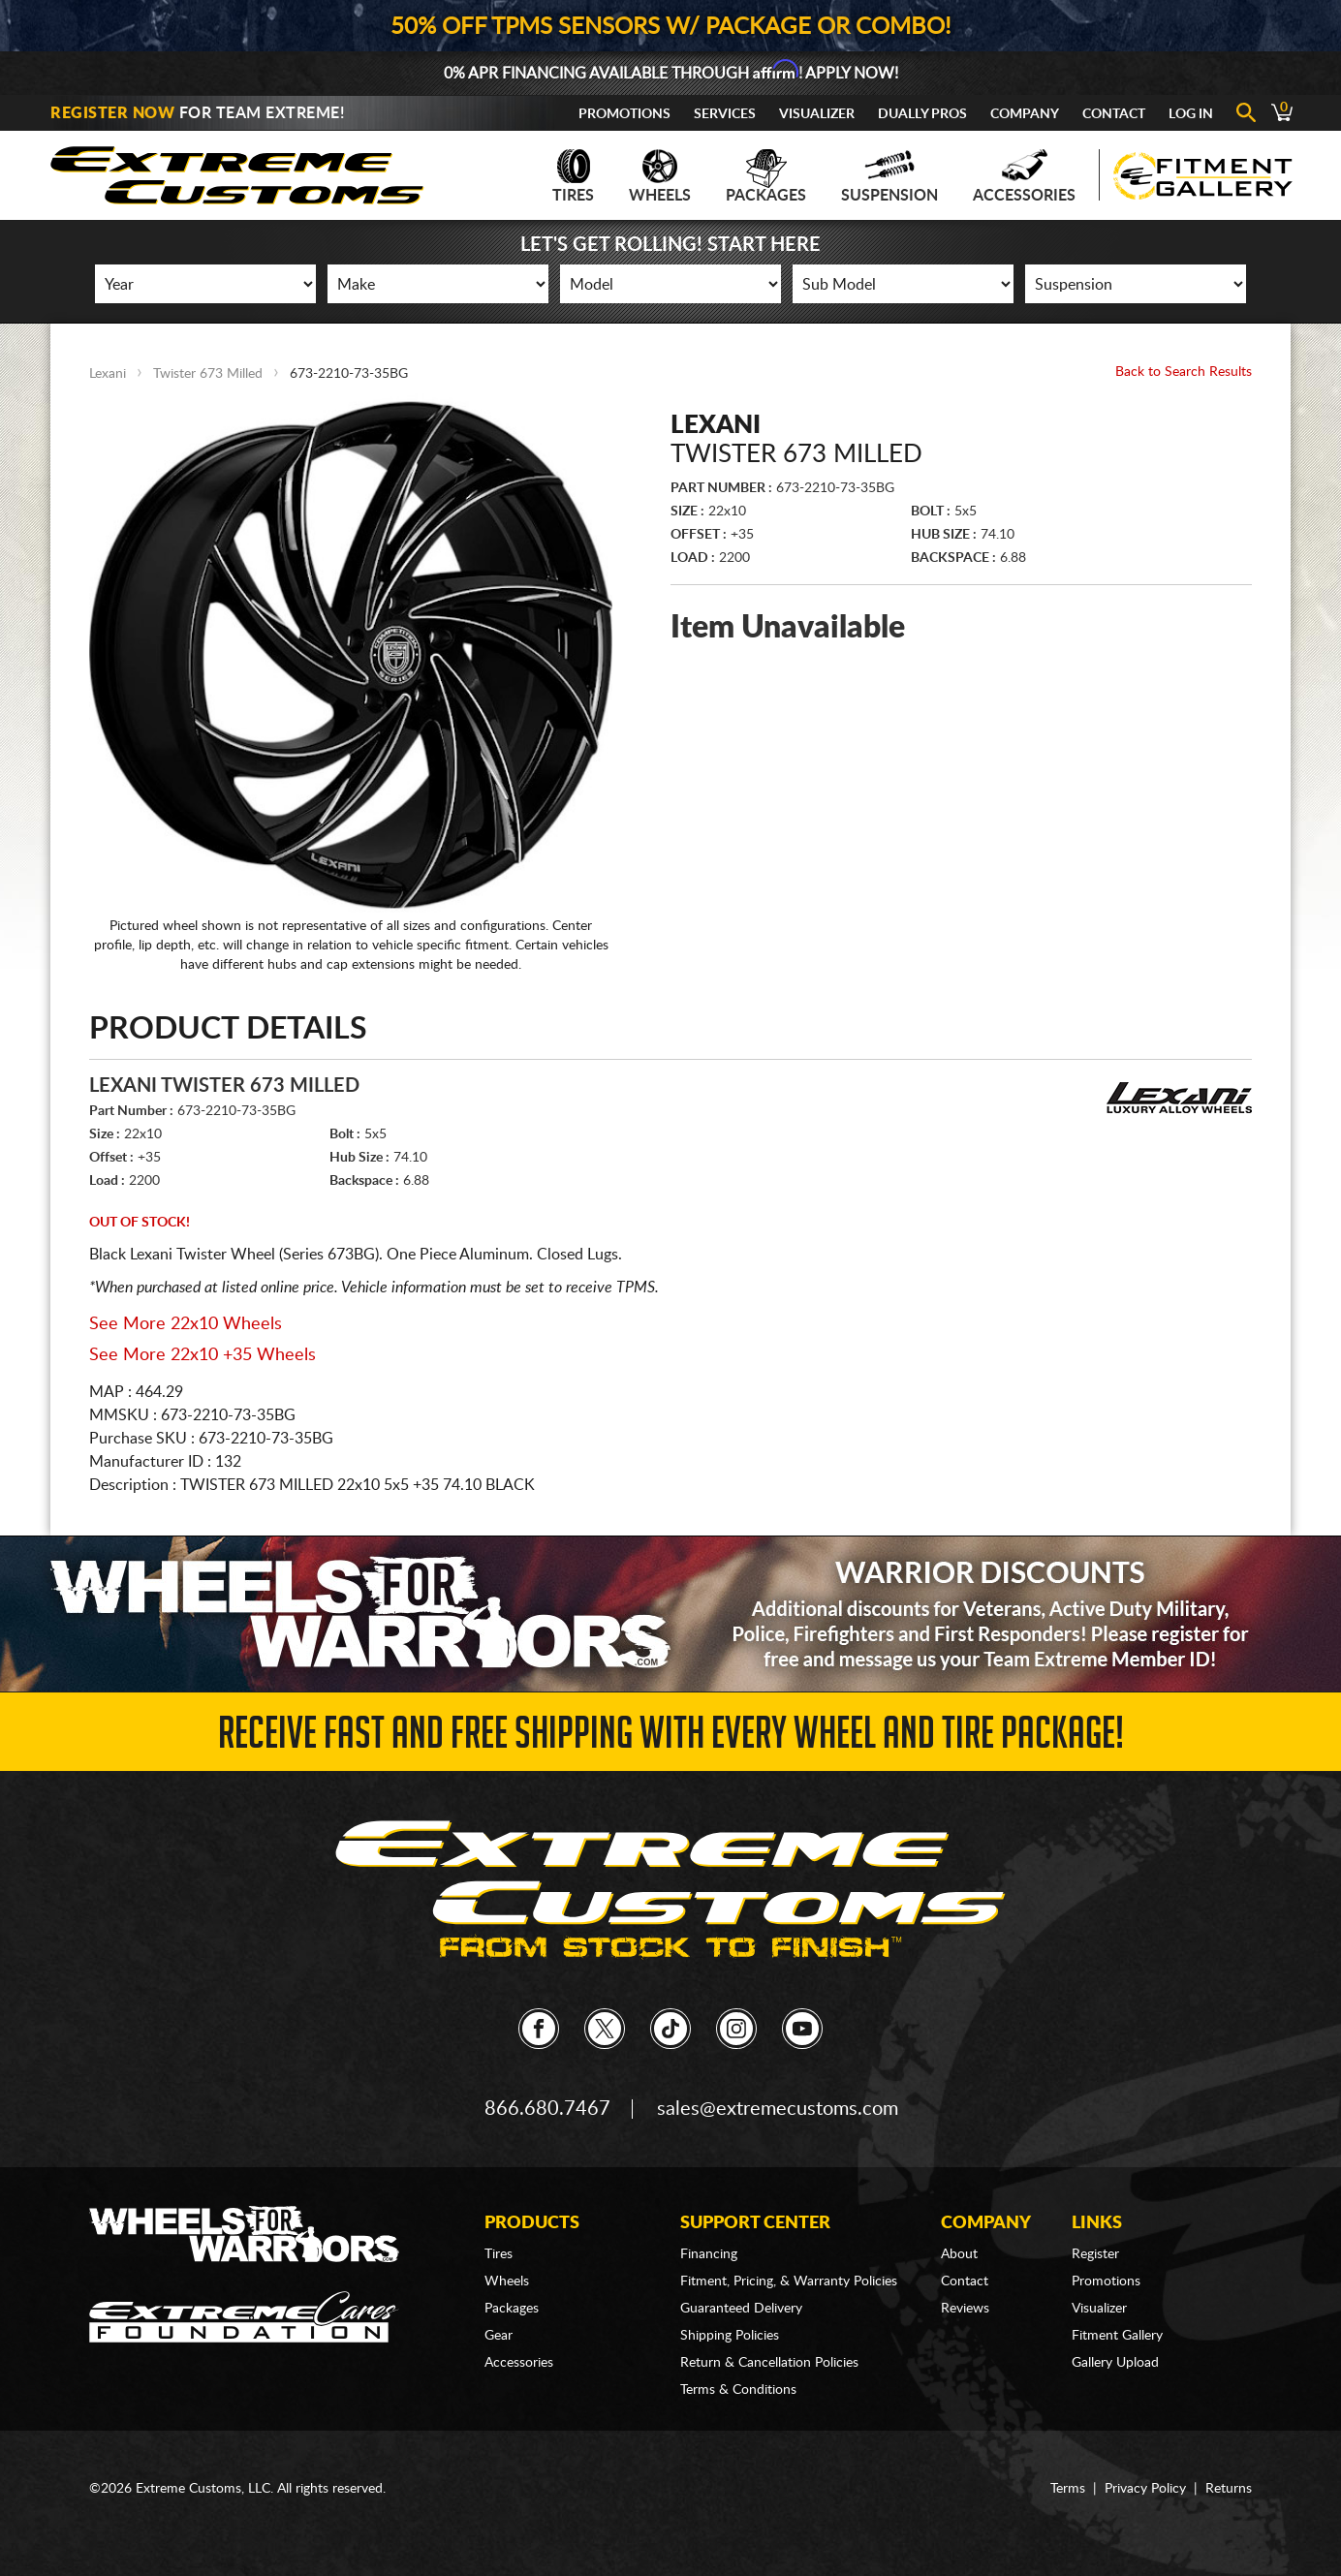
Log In (1191, 114)
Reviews (965, 2308)
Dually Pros (922, 114)
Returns (1228, 2489)
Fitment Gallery (1117, 2336)
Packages (766, 176)
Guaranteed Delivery (741, 2308)
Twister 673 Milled (208, 374)
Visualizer (817, 114)
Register (1095, 2254)
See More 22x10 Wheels (185, 1324)
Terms (1067, 2489)
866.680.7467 (547, 2109)
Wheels (660, 176)
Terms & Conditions (738, 2390)
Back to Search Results (1183, 372)
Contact (1113, 114)
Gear (498, 2336)
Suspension (889, 176)
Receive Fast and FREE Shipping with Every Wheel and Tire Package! (671, 1738)
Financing (708, 2254)
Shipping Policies (729, 2336)
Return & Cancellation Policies (769, 2363)
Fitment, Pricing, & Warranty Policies (788, 2281)
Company (1024, 114)
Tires (573, 176)
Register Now (112, 113)
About (959, 2254)
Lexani (107, 374)
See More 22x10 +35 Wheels (202, 1355)
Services (725, 114)
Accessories (1024, 176)
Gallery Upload (1115, 2363)
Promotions (624, 114)
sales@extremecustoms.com (777, 2109)
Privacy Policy (1145, 2489)
